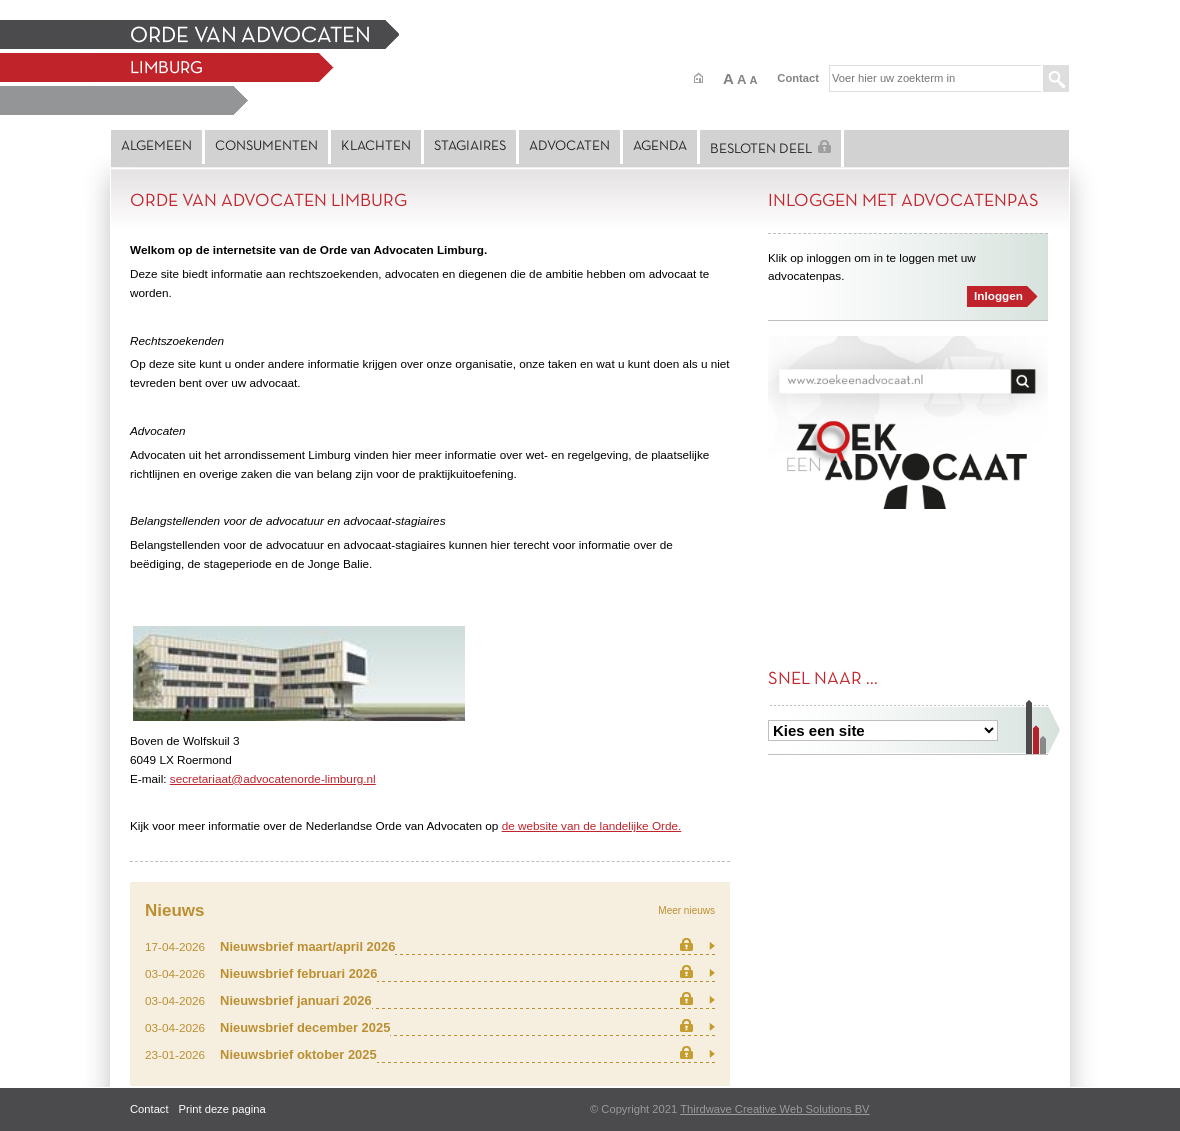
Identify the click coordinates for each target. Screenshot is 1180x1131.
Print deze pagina (222, 1109)
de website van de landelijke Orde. (592, 825)
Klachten (376, 146)
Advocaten (569, 146)
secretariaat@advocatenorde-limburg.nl (273, 778)
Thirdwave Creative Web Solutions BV (774, 1109)
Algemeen (156, 146)
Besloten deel (770, 148)
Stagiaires (470, 146)
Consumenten (266, 146)
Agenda (660, 146)
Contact (798, 78)
